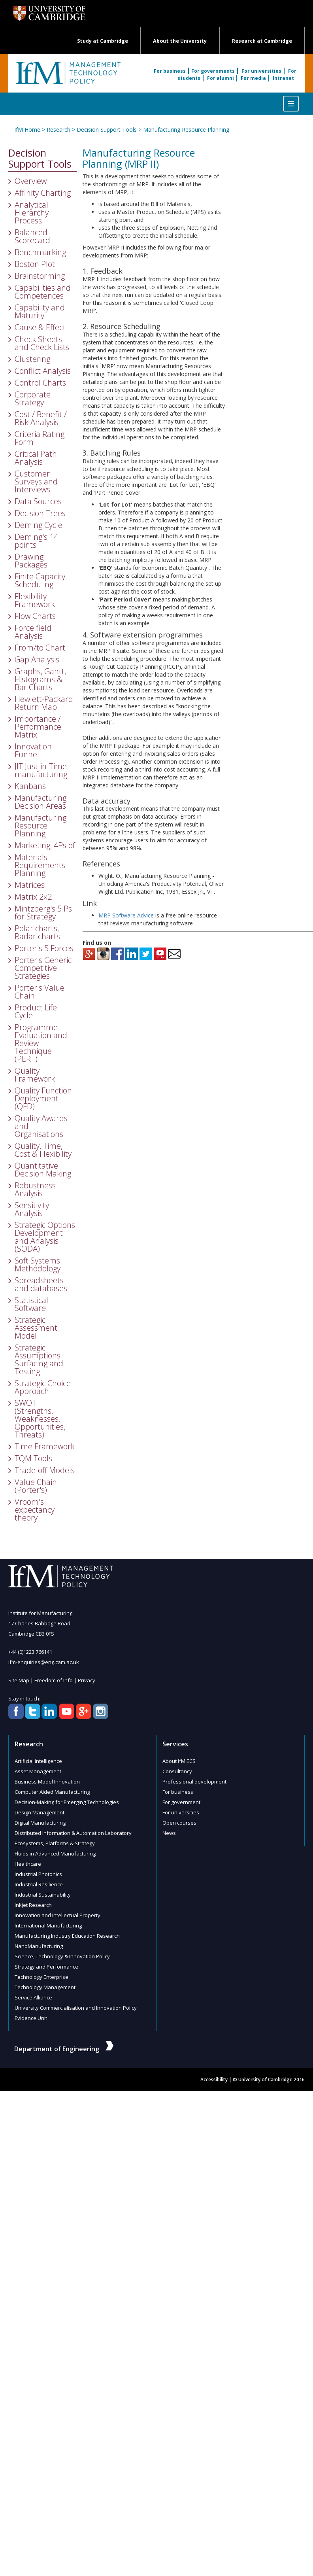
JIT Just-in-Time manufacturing (41, 770)
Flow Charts (35, 616)
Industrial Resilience (39, 1884)
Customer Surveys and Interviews (36, 481)
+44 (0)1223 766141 (30, 1651)
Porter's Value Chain (39, 991)
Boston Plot (35, 264)
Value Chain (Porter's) (36, 1486)
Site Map (18, 1680)
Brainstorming (40, 275)
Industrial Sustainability (43, 1894)
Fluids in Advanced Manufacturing (55, 1853)
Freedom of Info (53, 1680)
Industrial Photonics (38, 1874)
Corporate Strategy (33, 398)
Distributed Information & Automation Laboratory (73, 1832)
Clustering (32, 359)
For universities (262, 71)
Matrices (30, 884)
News (169, 1832)
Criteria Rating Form (39, 438)
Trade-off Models (45, 1470)
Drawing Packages (31, 560)
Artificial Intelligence (38, 1761)
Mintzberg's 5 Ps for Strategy (43, 912)
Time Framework (45, 1446)
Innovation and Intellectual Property (57, 1915)
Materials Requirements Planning (40, 865)
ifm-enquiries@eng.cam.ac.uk (43, 1662)
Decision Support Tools (107, 129)
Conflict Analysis (43, 370)
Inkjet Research (33, 1904)
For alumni (221, 78)
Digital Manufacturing (40, 1822)
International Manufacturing (48, 1925)
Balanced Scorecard (32, 236)
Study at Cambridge (102, 41)
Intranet (283, 78)
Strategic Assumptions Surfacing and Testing (39, 1359)
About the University (180, 41)
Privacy (86, 1680)
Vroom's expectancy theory (35, 1509)
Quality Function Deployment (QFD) (43, 1098)
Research (58, 129)
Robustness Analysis (35, 1189)
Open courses (179, 1822)
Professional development (194, 1781)
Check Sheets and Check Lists (42, 343)
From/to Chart (40, 647)
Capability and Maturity (40, 311)
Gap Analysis (37, 659)
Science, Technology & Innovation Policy (62, 1956)
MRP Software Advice (126, 915)
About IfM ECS (179, 1761)
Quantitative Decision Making (43, 1169)
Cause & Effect (40, 327)
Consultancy (177, 1771)
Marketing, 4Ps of (45, 845)
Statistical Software (31, 1304)
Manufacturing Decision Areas (40, 801)
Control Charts (40, 382)
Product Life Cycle (36, 1011)
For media (253, 78)
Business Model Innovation (47, 1781)
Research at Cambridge (262, 41)
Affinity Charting (43, 192)
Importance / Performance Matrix (38, 726)
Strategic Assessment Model (36, 1327)
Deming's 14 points (36, 540)
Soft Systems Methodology (37, 1264)
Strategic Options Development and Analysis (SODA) (45, 1237)
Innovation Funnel (33, 750)
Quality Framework (35, 1074)
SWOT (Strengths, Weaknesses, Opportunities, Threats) (40, 1419)
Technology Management (45, 1987)
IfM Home (27, 129)
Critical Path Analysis (36, 457)
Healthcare (28, 1863)
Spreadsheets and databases (41, 1284)
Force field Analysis (33, 631)
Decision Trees (40, 513)
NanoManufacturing (39, 1946)
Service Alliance (33, 1997)
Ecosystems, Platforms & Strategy (55, 1843)
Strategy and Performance (46, 1966)
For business (171, 71)
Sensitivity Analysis (32, 1209)
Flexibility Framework (35, 600)
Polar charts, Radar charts (37, 932)
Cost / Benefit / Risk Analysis (41, 418)
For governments (214, 71)
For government (181, 1802)
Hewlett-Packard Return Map (44, 703)
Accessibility (214, 2079)
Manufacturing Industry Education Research (67, 1935)
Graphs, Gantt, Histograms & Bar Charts (40, 679)
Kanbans (30, 786)
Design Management (39, 1812)
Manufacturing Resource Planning (186, 129)
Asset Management (38, 1771)
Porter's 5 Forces (44, 948)
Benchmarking (40, 252)
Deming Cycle (38, 525)
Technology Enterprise (41, 1976)
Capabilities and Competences (43, 291)
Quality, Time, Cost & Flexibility (43, 1149)
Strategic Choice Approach (43, 1387)
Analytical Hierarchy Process (32, 212)
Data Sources (38, 501)
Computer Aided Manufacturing (52, 1791)
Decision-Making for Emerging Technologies (67, 1802)
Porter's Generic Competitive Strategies (43, 968)
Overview (31, 181)
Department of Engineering (63, 2049)
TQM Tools (33, 1458)
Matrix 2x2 (33, 896)
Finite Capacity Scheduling (40, 580)
